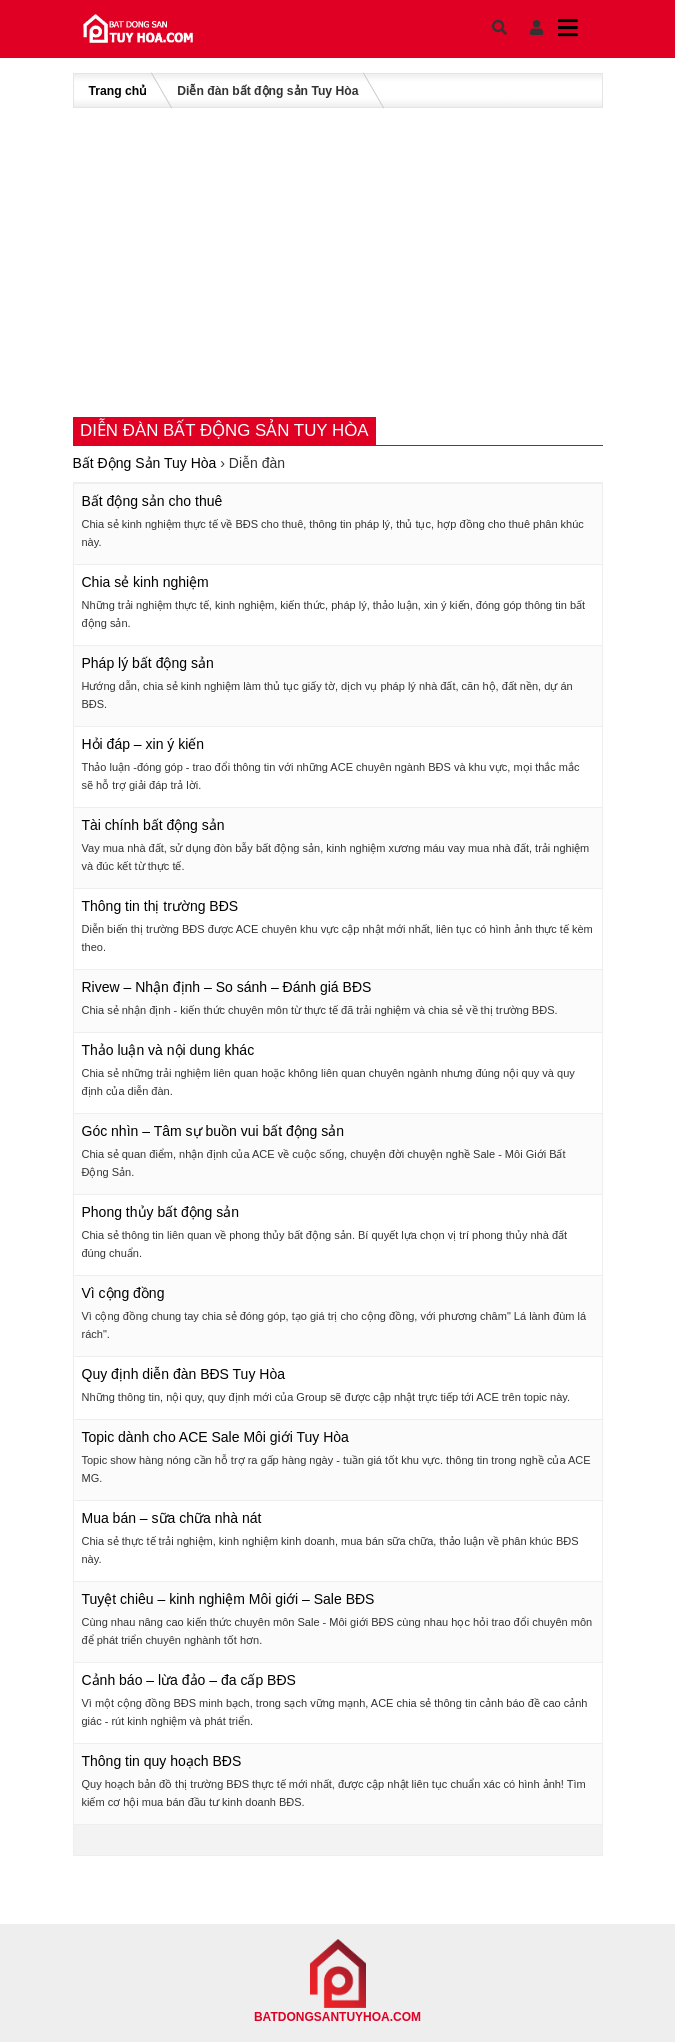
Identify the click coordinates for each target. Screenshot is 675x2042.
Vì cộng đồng (123, 1293)
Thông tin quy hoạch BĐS (162, 1761)
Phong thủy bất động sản (161, 1212)
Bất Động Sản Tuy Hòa (145, 463)
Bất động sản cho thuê (152, 501)
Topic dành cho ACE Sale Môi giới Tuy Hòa (215, 1437)
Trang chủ (118, 91)
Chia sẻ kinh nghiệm (145, 582)
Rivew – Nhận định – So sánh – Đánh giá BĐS (227, 987)
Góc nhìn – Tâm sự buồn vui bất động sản (213, 1131)
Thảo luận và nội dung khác (168, 1050)
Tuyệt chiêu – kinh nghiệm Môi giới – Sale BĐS (228, 1599)
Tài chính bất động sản (153, 825)
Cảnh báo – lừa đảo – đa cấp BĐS (189, 1680)
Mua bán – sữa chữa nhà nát (172, 1518)
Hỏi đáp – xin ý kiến (143, 744)
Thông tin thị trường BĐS (160, 906)
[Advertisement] (338, 262)
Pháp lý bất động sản (148, 663)
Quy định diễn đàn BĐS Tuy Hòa (183, 1374)
